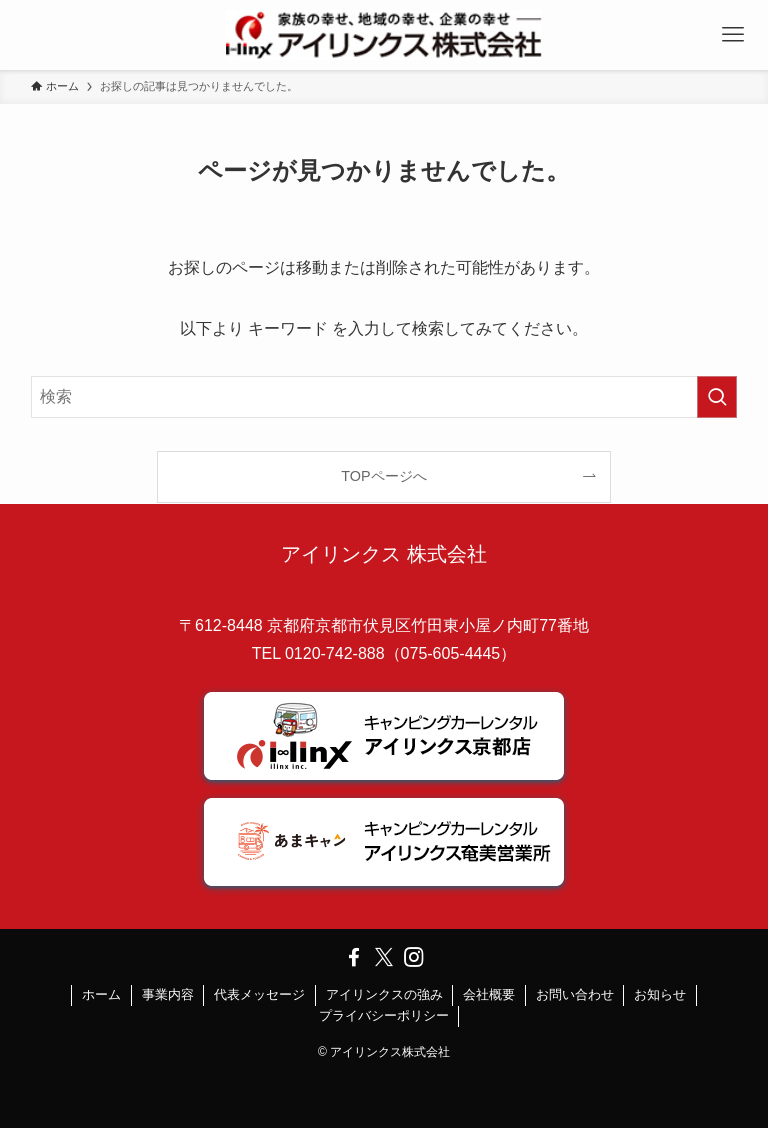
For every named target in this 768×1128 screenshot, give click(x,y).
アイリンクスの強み (384, 994)
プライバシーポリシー (384, 1015)
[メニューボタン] (733, 35)
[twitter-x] (384, 957)
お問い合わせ (575, 994)
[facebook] (354, 957)
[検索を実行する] (717, 397)
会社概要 (489, 994)
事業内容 (168, 994)
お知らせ (660, 994)
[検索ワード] (384, 397)
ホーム (101, 994)
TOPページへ (383, 476)
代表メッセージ (259, 994)
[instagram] (414, 957)
